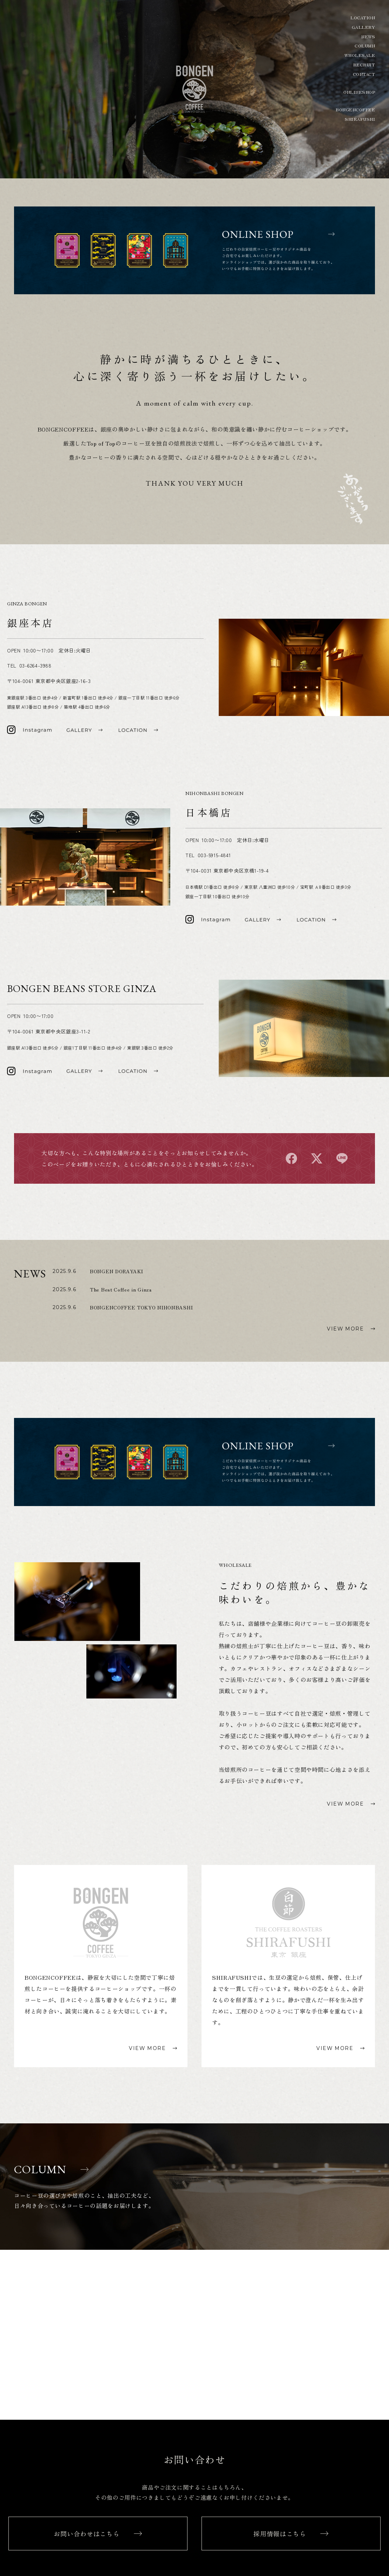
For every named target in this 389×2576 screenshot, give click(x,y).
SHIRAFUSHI (360, 119)
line (342, 1158)
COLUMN (365, 45)
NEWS (368, 36)
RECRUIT (364, 64)
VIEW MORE (345, 1328)
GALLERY (363, 27)
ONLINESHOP (359, 92)
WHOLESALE (359, 55)
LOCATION (362, 17)
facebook (291, 1158)
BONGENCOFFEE (355, 109)
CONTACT (364, 74)
